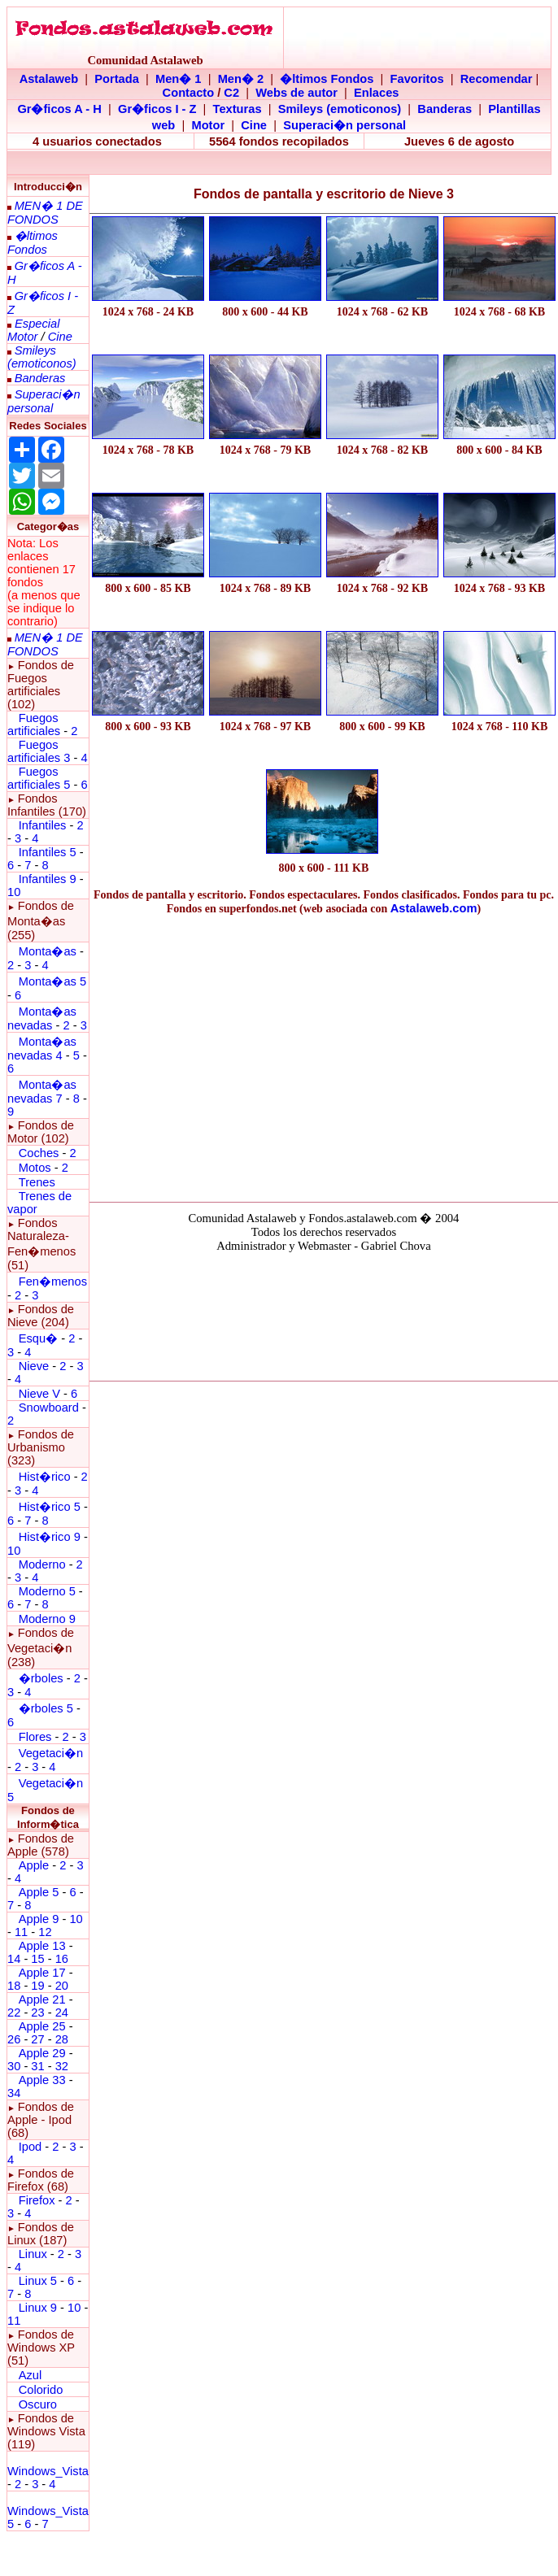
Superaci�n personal (344, 125)
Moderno (42, 1564)
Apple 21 (42, 1999)
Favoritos (417, 78)
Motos (35, 1167)
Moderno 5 (47, 1591)
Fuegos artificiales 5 (38, 778)
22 (13, 2012)
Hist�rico (45, 1476)
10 (13, 892)
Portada (116, 78)
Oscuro (38, 2404)
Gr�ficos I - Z (157, 108)
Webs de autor (296, 92)
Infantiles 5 (47, 852)
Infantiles (43, 825)
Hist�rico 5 (50, 1506)
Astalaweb (49, 78)
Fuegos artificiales (33, 724)
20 (61, 1985)
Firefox (37, 2200)
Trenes (37, 1182)
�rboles (41, 1678)
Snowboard (49, 1407)
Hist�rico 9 (50, 1536)
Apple (34, 1865)
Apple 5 (39, 1892)
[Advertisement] (324, 1054)
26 (13, 2039)
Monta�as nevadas (41, 1018)
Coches (41, 1153)
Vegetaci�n (51, 1753)
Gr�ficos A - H (59, 108)
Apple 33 (42, 2079)
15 (37, 1958)
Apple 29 (42, 2053)
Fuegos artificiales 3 (38, 751)
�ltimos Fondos (326, 78)
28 (61, 2039)
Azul (30, 2375)
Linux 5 (38, 2280)
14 (13, 1958)
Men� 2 (241, 78)
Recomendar (496, 78)
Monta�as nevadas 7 (41, 1091)
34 (13, 2093)
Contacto (189, 92)
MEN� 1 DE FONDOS (45, 212)
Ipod (30, 2146)
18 (13, 1985)
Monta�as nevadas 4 (41, 1048)
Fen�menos (53, 1281)
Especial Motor (33, 330)
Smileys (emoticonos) (340, 108)
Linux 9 (38, 2307)
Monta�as (47, 951)
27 (37, 2039)
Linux (33, 2254)
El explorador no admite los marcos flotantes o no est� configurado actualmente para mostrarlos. (323, 1314)
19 (37, 1985)
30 (13, 2066)
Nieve (34, 1366)
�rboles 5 (46, 1708)
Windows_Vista (48, 2471)
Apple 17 (42, 1972)
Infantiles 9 (47, 879)
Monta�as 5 (52, 981)
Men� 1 (178, 78)
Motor (208, 125)
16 (61, 1958)
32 (61, 2066)
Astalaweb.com (433, 908)
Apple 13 (42, 1945)
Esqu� (38, 1338)
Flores (35, 1736)
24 (61, 2012)
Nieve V (39, 1393)
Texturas (237, 108)
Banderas (444, 108)
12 (44, 1932)
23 (37, 2012)
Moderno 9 (47, 1618)
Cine (254, 125)
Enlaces (376, 92)
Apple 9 (39, 1918)
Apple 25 (42, 2026)
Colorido (41, 2389)
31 (37, 2066)
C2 (231, 92)
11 (21, 1932)
